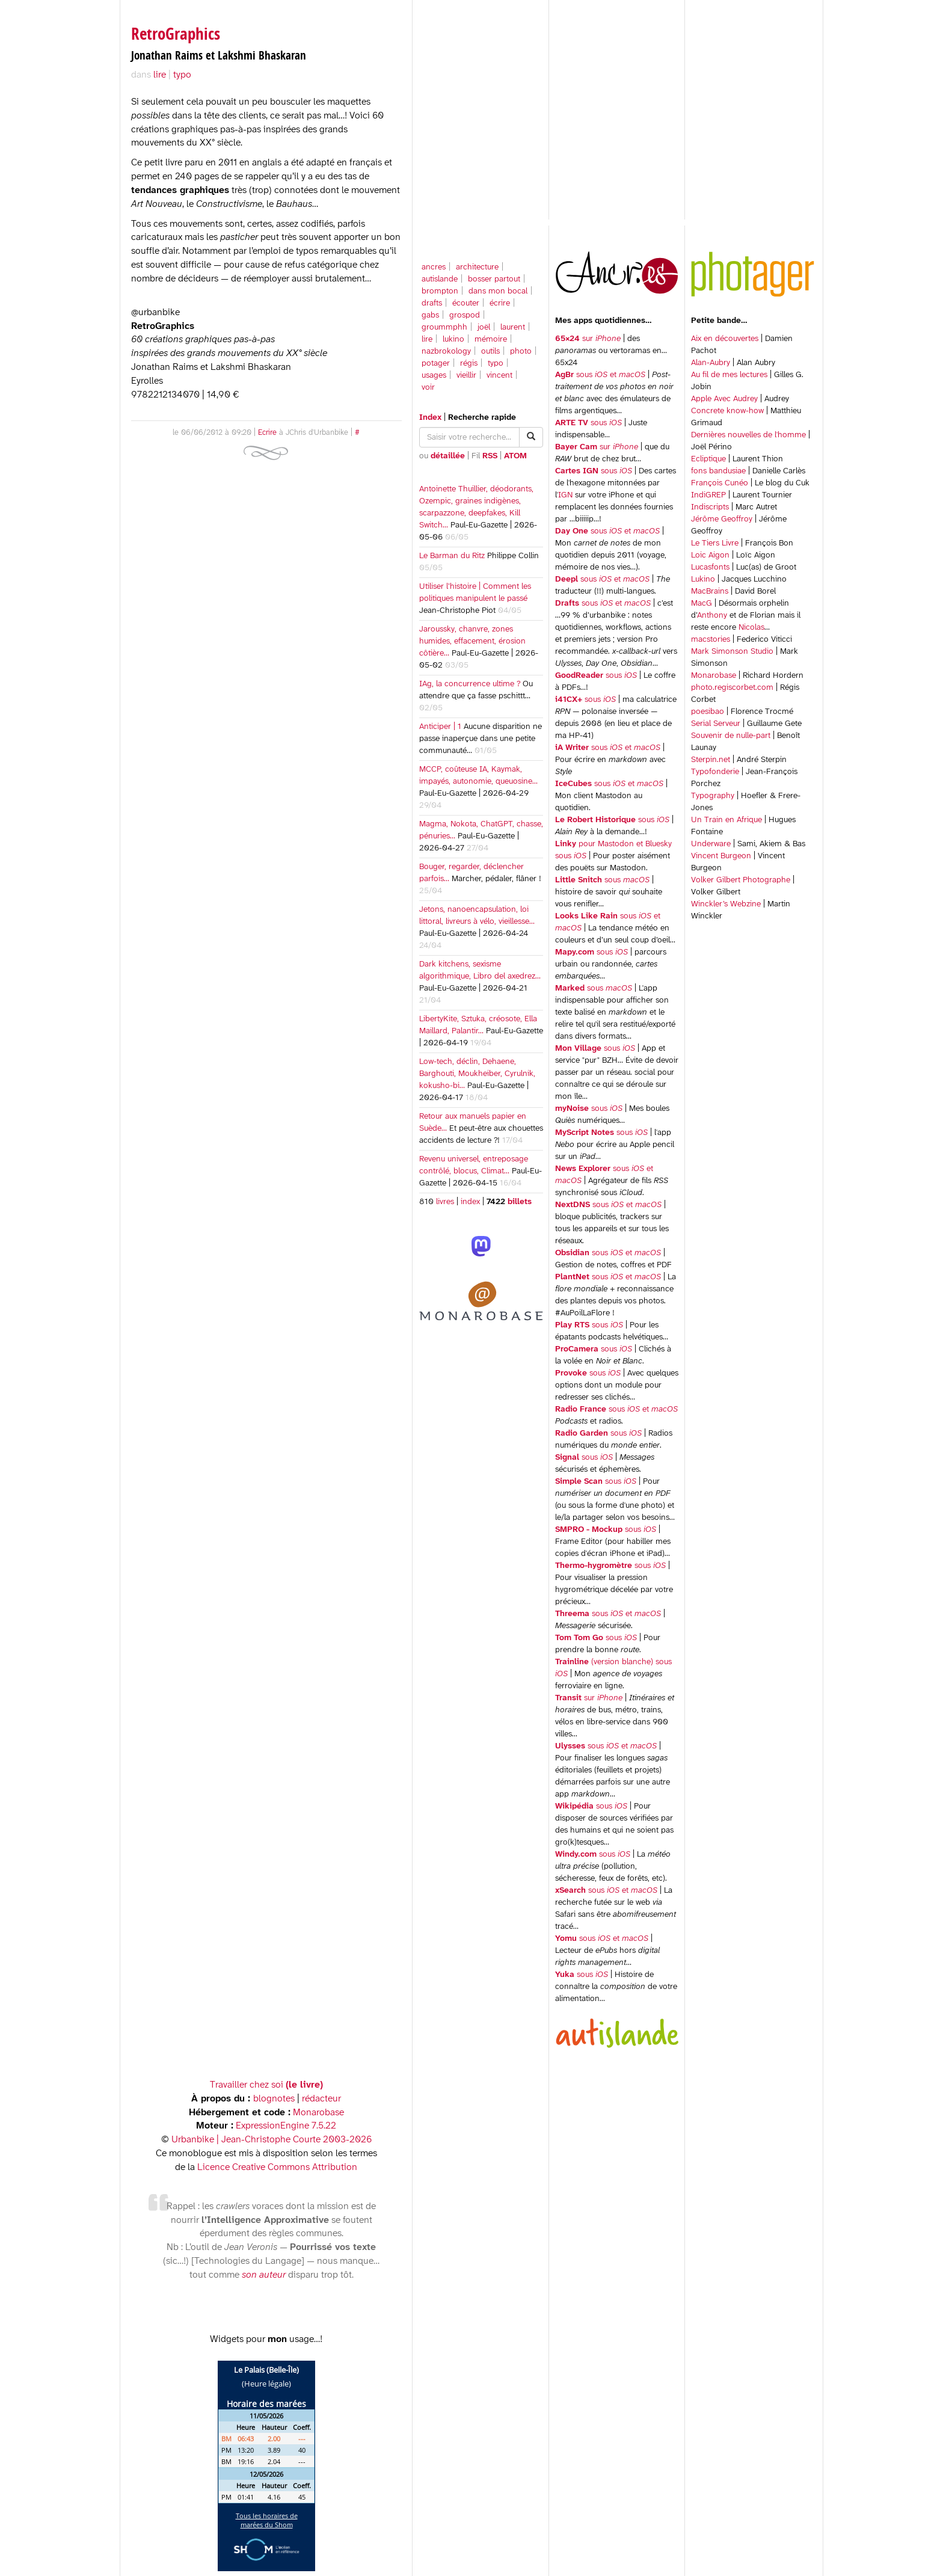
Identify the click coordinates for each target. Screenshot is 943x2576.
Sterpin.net (710, 759)
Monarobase (713, 675)
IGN (565, 495)
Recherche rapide (482, 417)
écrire (500, 303)
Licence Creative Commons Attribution (277, 2167)
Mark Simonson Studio (732, 651)
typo (495, 363)
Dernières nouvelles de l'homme (748, 435)
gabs (430, 315)
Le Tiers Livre (715, 543)
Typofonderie (715, 771)
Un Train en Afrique (726, 820)
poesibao (707, 711)
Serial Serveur (715, 723)
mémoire (491, 339)
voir (428, 387)
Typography (712, 796)
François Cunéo (719, 483)
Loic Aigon (710, 555)
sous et (600, 375)
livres (445, 1202)
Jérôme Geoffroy (721, 519)
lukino (453, 339)
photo (521, 351)
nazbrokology (446, 351)
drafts (432, 303)
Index (430, 417)
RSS (489, 456)
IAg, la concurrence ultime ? (469, 684)
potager (436, 363)
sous (588, 423)
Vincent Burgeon (721, 856)
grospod (464, 315)
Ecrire (267, 433)
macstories (710, 639)
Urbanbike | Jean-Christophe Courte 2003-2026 (271, 2140)
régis (469, 363)
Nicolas (751, 627)
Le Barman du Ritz (452, 556)
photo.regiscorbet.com (732, 687)
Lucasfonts (710, 567)
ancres (434, 267)
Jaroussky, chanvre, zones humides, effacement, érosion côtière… (472, 641)
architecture (477, 267)
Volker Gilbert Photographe (740, 880)
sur (588, 338)
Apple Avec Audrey (724, 399)
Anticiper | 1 (440, 726)
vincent (499, 375)
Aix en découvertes (724, 338)
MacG (701, 603)
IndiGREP (708, 495)
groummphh (444, 327)
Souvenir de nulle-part (730, 735)
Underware (711, 844)
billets (518, 1202)
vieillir (466, 375)
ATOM (515, 456)
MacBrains (709, 591)
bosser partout (494, 279)
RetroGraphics (175, 33)
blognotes (274, 2099)
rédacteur (321, 2099)
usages (434, 375)
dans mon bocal (497, 291)
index (470, 1202)
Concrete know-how (727, 411)
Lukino (703, 579)
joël (484, 327)
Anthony (712, 615)
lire (427, 339)
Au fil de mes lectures (729, 375)
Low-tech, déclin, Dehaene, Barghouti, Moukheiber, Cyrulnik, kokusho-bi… (477, 1073)
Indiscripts (710, 507)
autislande (440, 279)
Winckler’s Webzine (726, 904)
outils (490, 351)
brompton (440, 291)
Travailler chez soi (266, 2085)
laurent (512, 327)
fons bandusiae (718, 471)
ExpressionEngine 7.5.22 (286, 2126)
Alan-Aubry (710, 362)
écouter (465, 303)
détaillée (448, 456)
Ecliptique (708, 459)
